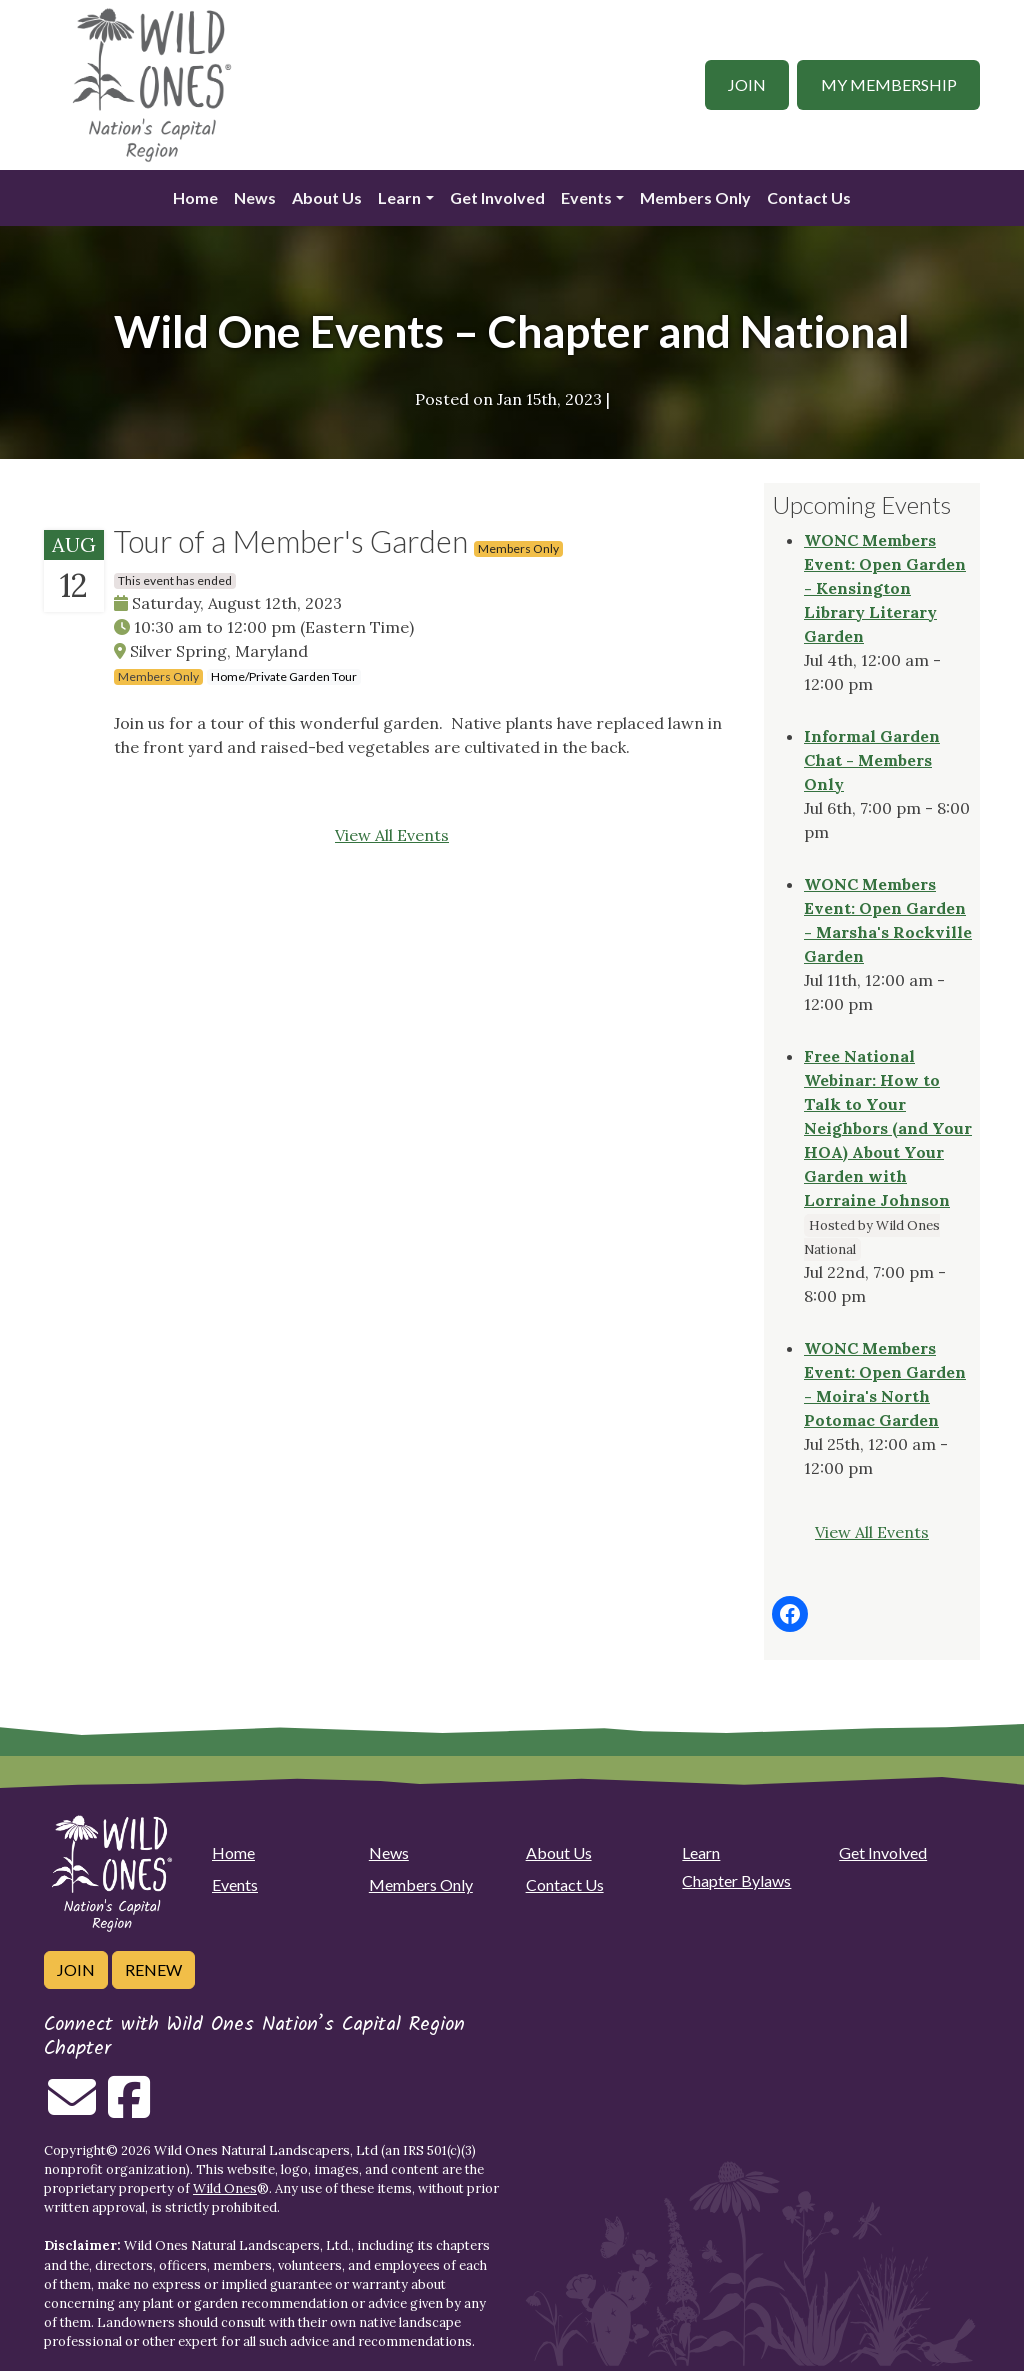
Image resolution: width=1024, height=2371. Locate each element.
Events (586, 197)
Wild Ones (225, 2188)
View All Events (392, 835)
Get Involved (497, 197)
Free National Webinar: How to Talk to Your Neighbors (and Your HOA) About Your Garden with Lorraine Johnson (888, 1128)
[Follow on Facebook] (129, 2109)
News (255, 197)
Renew (153, 1969)
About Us (327, 197)
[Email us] (72, 2109)
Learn (399, 197)
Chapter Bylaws (736, 1880)
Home (195, 197)
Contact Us (809, 197)
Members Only (695, 197)
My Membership (889, 84)
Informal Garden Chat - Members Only (872, 760)
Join (747, 84)
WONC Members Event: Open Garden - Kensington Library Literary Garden (885, 588)
